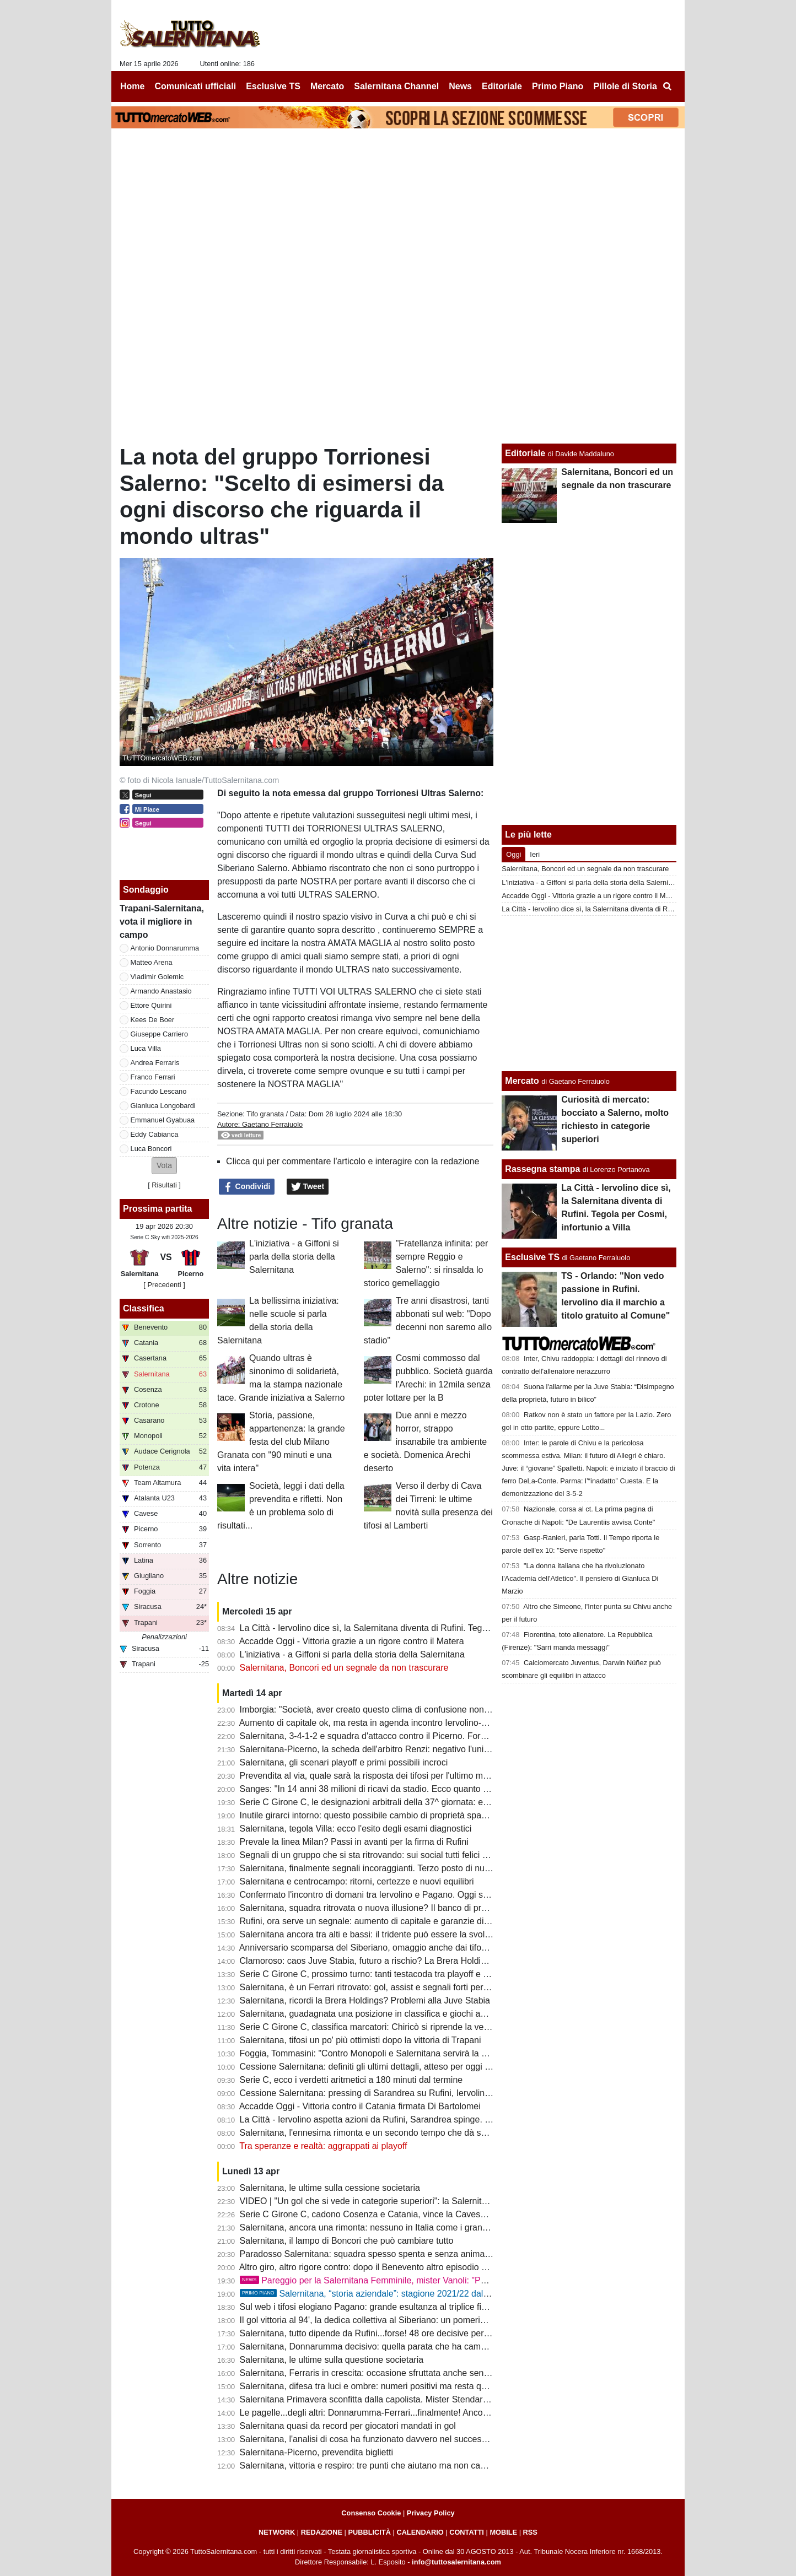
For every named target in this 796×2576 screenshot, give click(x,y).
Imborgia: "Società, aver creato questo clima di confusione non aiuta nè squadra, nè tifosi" (415, 1709)
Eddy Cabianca (155, 1134)
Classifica (143, 1308)
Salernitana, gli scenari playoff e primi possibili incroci (344, 1762)
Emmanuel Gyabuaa (163, 1120)
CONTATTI (466, 2532)
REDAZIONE (321, 2532)
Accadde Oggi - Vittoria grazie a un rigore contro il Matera (351, 1641)
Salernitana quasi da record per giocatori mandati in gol (348, 2426)
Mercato (522, 1081)
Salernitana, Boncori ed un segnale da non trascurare (344, 1667)
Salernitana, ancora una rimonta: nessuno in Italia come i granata (367, 2227)
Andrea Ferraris (155, 1063)
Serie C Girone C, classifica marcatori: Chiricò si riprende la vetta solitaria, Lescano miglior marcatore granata (454, 2027)
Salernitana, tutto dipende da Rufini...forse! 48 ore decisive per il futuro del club (394, 2333)
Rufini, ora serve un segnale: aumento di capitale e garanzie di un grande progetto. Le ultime (420, 1921)
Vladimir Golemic (157, 977)
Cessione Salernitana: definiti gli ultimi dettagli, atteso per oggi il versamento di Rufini (406, 2066)
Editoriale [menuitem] (502, 86)
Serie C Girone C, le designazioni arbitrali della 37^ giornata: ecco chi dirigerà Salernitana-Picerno (431, 1802)
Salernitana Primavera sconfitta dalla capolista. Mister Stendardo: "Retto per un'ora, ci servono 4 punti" (440, 2399)
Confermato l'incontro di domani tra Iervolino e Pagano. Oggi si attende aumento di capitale (418, 1894)
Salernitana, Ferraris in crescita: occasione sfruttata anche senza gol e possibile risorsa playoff (424, 2373)
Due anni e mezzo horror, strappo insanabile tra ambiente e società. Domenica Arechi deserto (425, 1442)
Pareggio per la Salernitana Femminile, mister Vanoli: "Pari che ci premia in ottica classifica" (430, 2280)
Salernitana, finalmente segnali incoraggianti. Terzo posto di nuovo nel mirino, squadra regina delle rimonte (448, 1868)
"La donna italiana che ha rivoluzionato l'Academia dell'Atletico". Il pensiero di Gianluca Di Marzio (580, 1578)
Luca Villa (146, 1048)
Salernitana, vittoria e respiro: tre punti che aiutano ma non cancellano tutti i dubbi (399, 2465)
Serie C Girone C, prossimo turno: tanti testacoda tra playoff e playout (376, 1974)
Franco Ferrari (153, 1077)
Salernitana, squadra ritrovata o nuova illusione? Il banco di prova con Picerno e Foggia (411, 1908)
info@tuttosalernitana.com (456, 2562)
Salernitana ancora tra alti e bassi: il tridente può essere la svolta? (368, 1934)
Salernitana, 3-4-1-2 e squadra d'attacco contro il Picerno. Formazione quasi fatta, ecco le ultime (428, 1736)
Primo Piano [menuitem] (557, 86)
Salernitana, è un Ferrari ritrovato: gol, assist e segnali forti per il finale (376, 1987)
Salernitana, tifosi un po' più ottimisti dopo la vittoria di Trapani (360, 2040)
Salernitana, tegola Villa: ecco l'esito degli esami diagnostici (356, 1828)
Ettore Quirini (151, 1005)
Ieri (535, 854)
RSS (530, 2532)
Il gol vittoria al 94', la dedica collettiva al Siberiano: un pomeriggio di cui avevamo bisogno (415, 2320)
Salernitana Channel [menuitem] (396, 86)
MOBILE (503, 2532)
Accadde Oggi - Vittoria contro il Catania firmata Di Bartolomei (360, 2106)
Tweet (308, 1187)
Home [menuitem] (132, 86)
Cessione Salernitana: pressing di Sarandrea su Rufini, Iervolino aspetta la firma (396, 2093)
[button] (164, 1165)
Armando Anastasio (161, 991)
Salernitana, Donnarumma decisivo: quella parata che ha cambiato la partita (388, 2346)
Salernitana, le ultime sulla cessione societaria (330, 2187)
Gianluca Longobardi (163, 1105)
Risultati (164, 1185)
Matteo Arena (152, 962)
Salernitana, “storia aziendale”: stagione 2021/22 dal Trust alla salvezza (399, 2293)
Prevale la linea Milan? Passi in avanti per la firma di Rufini (354, 1841)
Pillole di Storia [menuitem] (625, 86)
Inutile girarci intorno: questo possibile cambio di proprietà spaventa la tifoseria (393, 1815)
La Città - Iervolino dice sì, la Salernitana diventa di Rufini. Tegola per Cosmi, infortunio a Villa (422, 1628)
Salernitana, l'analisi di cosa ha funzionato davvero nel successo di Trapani (386, 2439)
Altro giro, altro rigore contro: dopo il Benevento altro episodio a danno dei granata (399, 2267)
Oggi (513, 854)
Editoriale (525, 453)
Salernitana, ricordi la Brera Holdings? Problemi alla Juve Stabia (365, 2000)
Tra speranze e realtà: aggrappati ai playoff (323, 2146)
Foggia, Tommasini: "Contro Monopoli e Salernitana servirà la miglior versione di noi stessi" (417, 2053)
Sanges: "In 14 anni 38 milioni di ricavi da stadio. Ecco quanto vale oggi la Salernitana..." (412, 1789)
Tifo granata (266, 1114)
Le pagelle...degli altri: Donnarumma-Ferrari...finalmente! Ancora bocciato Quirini (397, 2412)
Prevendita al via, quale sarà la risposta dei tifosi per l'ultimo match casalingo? (392, 1775)
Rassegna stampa (542, 1169)
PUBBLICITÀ (369, 2532)
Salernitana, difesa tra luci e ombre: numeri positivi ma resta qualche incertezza (395, 2386)
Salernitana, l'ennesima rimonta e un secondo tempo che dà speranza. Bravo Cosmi (404, 2132)
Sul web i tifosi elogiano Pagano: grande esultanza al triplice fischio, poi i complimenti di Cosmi (425, 2307)
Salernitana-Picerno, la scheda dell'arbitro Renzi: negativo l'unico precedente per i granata (416, 1749)
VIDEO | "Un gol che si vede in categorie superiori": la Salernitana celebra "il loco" (399, 2201)
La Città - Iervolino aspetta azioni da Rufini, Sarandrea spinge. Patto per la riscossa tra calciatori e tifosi (441, 2119)
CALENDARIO (419, 2532)
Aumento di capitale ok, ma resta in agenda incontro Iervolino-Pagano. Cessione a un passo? (421, 1722)
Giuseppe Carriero (160, 1034)
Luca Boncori (151, 1148)
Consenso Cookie (371, 2513)
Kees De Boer (153, 1020)
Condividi (247, 1187)
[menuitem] (667, 86)
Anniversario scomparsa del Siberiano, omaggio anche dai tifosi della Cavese (390, 1947)
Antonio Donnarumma (165, 948)
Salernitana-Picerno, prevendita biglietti (316, 2452)
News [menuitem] (460, 86)
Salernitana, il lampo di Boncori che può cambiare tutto (347, 2240)
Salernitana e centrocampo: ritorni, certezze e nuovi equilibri (357, 1881)
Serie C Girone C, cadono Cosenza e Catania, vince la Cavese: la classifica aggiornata (409, 2214)
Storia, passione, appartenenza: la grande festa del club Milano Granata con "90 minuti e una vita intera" (281, 1442)
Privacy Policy (431, 2513)
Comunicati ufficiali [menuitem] (195, 86)
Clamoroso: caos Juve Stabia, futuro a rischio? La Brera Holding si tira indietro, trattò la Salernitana (433, 1960)
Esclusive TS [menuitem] (273, 86)
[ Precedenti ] (164, 1285)
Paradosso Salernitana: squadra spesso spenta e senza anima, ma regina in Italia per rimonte (423, 2254)
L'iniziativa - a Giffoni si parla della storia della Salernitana (294, 1257)
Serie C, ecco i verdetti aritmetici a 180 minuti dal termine (351, 2079)
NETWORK (277, 2532)
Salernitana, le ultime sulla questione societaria (332, 2359)
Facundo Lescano (159, 1091)
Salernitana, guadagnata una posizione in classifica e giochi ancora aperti (383, 2013)
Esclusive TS (532, 1257)
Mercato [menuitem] (327, 86)
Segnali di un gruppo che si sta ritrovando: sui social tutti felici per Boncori (384, 1855)
